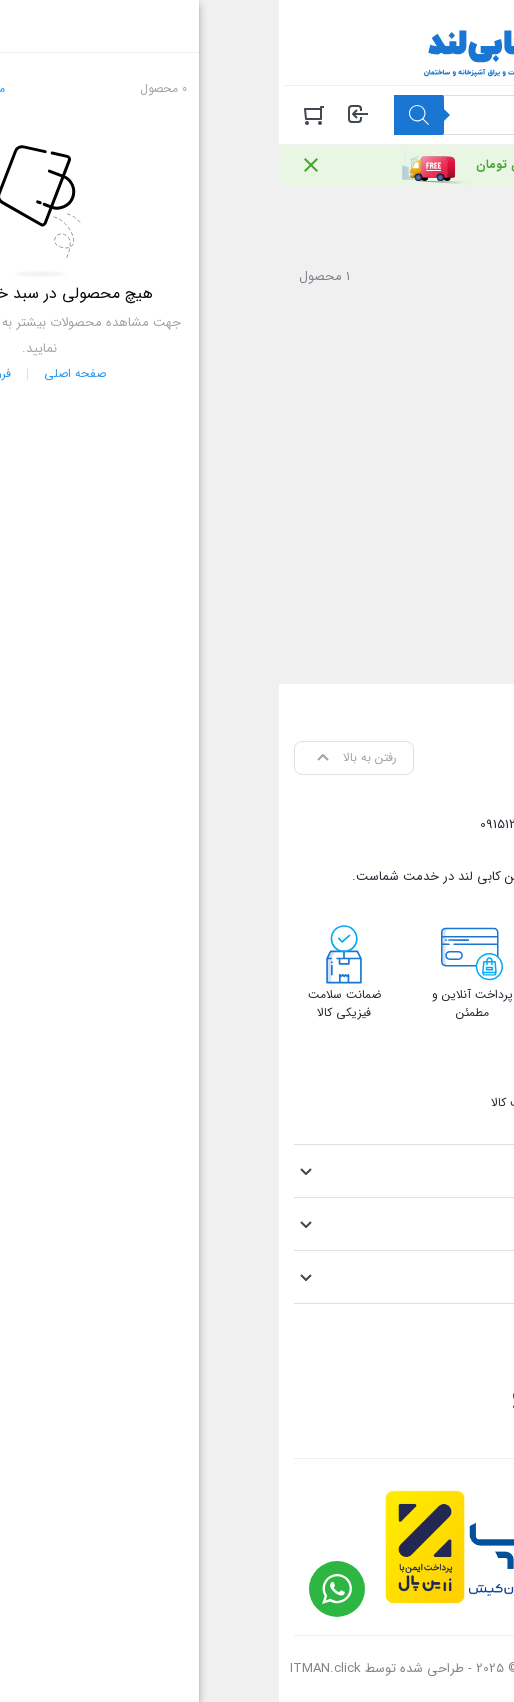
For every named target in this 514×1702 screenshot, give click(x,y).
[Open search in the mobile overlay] (307, 115)
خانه (483, 217)
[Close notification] (32, 165)
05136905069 (394, 824)
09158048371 (313, 824)
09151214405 (235, 824)
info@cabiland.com (404, 850)
